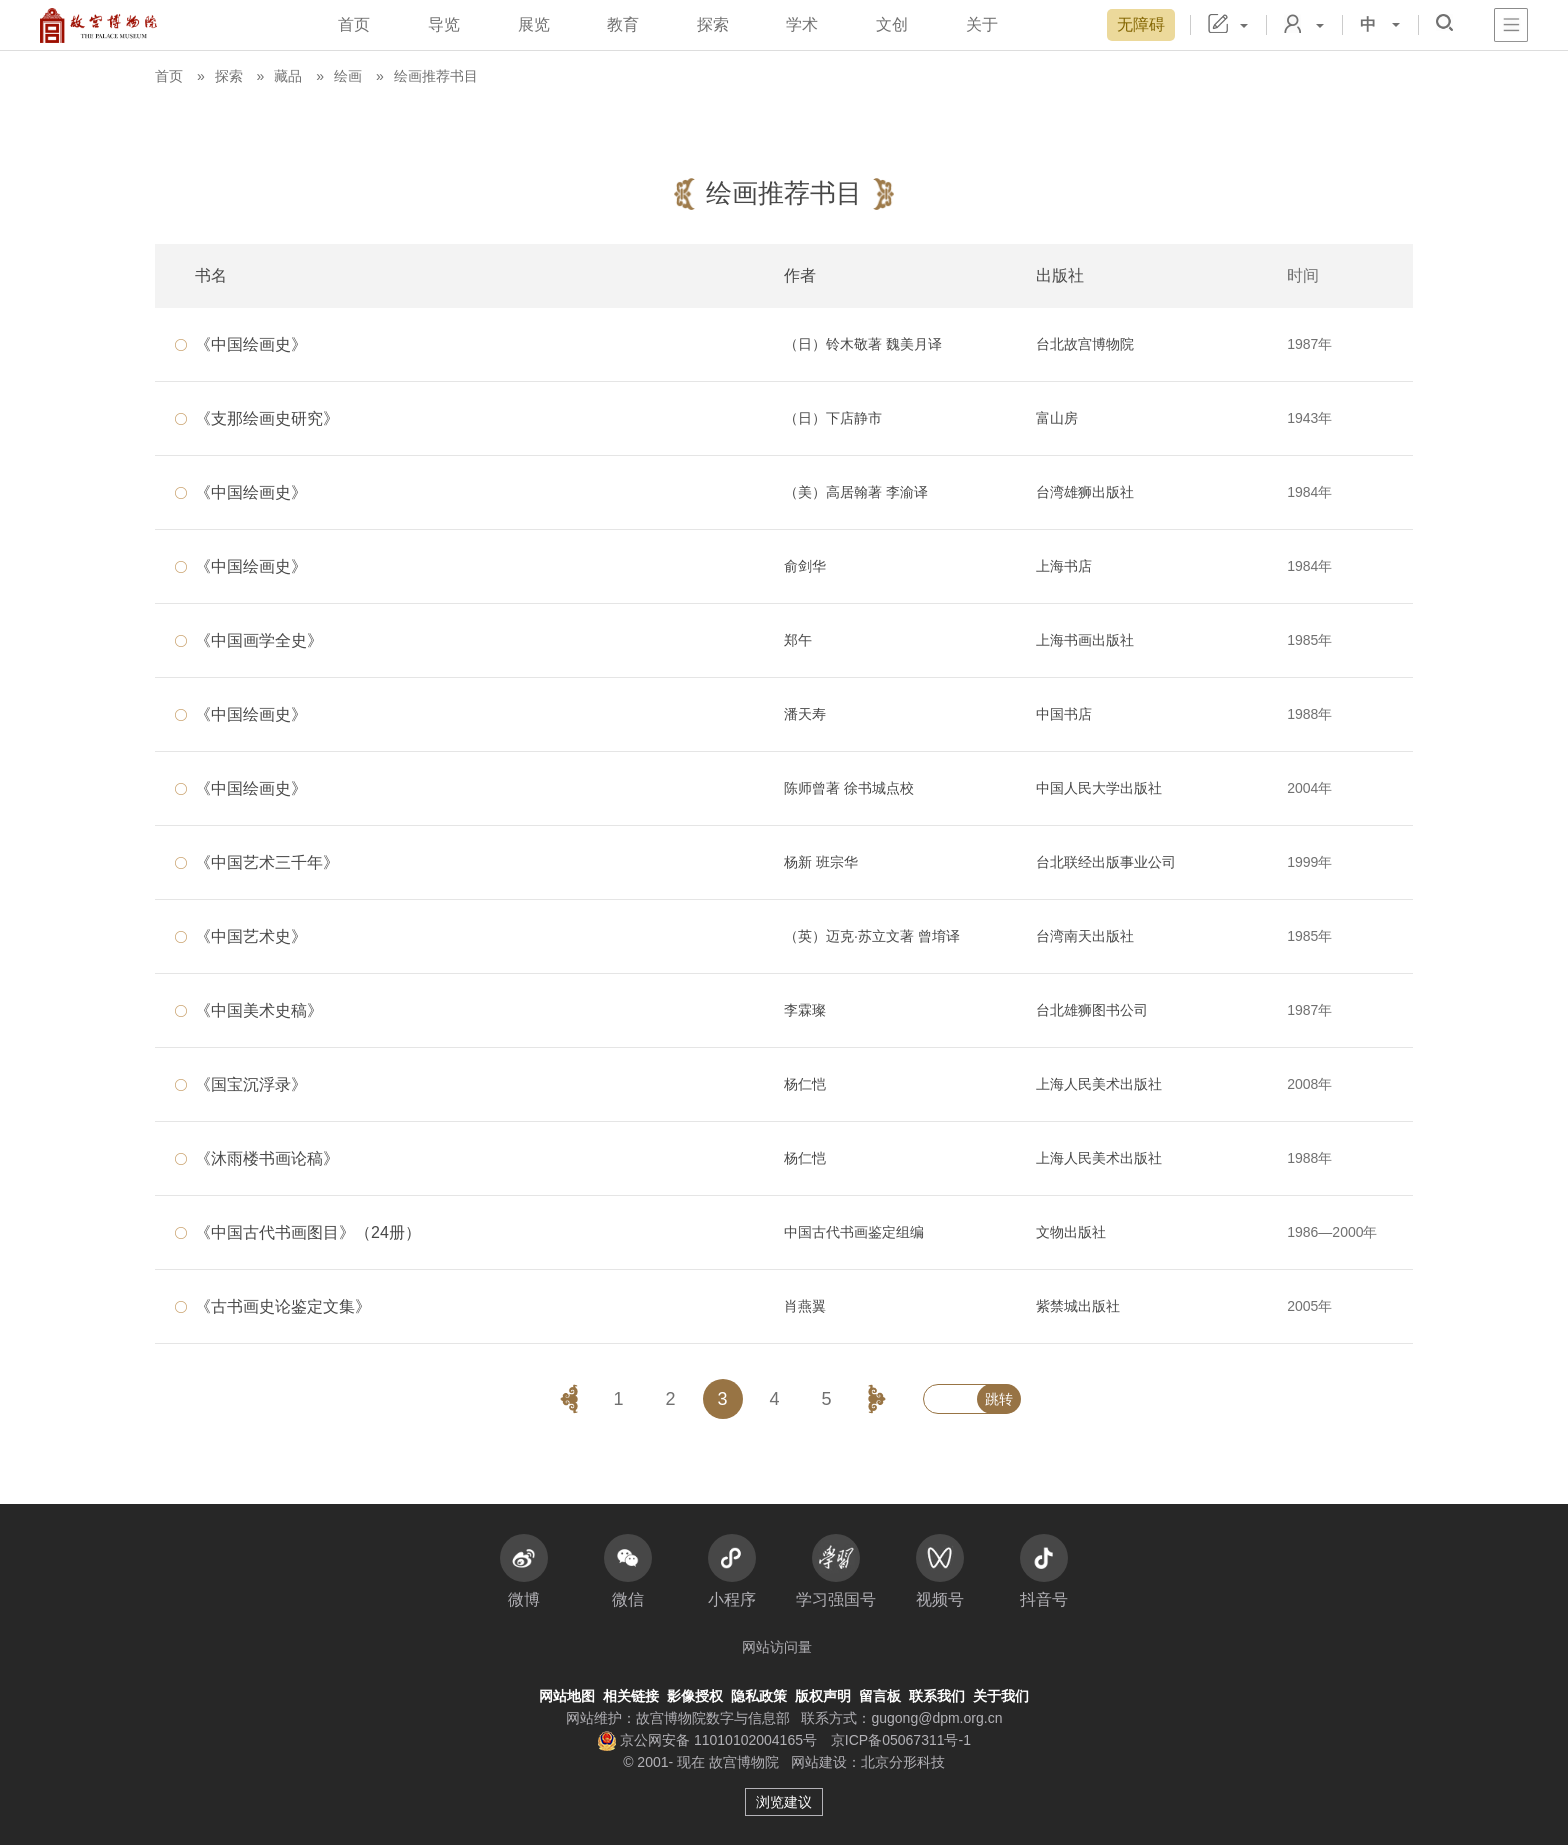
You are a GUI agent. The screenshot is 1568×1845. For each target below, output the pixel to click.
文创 (892, 24)
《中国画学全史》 (259, 640)
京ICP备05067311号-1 (901, 1740)
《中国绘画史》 (251, 344)
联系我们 (937, 1696)
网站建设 (819, 1762)
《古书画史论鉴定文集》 (283, 1306)
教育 (623, 24)
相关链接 (631, 1696)
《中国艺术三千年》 (267, 862)
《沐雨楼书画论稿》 (267, 1158)
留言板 (880, 1696)
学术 (802, 24)
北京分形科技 (903, 1762)
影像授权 (695, 1696)
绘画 (348, 76)
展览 (534, 24)
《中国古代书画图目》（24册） (308, 1232)
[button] (1444, 22)
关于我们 (1001, 1696)
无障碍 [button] (1141, 24)
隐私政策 (759, 1696)
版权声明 (823, 1696)
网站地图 (567, 1696)
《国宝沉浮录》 (251, 1084)
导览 (444, 24)
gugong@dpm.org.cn (936, 1718)
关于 (982, 24)
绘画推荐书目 (436, 76)
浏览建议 (784, 1802)
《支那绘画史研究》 (267, 418)
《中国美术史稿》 (259, 1010)
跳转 (999, 1399)
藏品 (288, 76)
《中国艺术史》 (251, 936)
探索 (713, 24)
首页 (354, 24)
